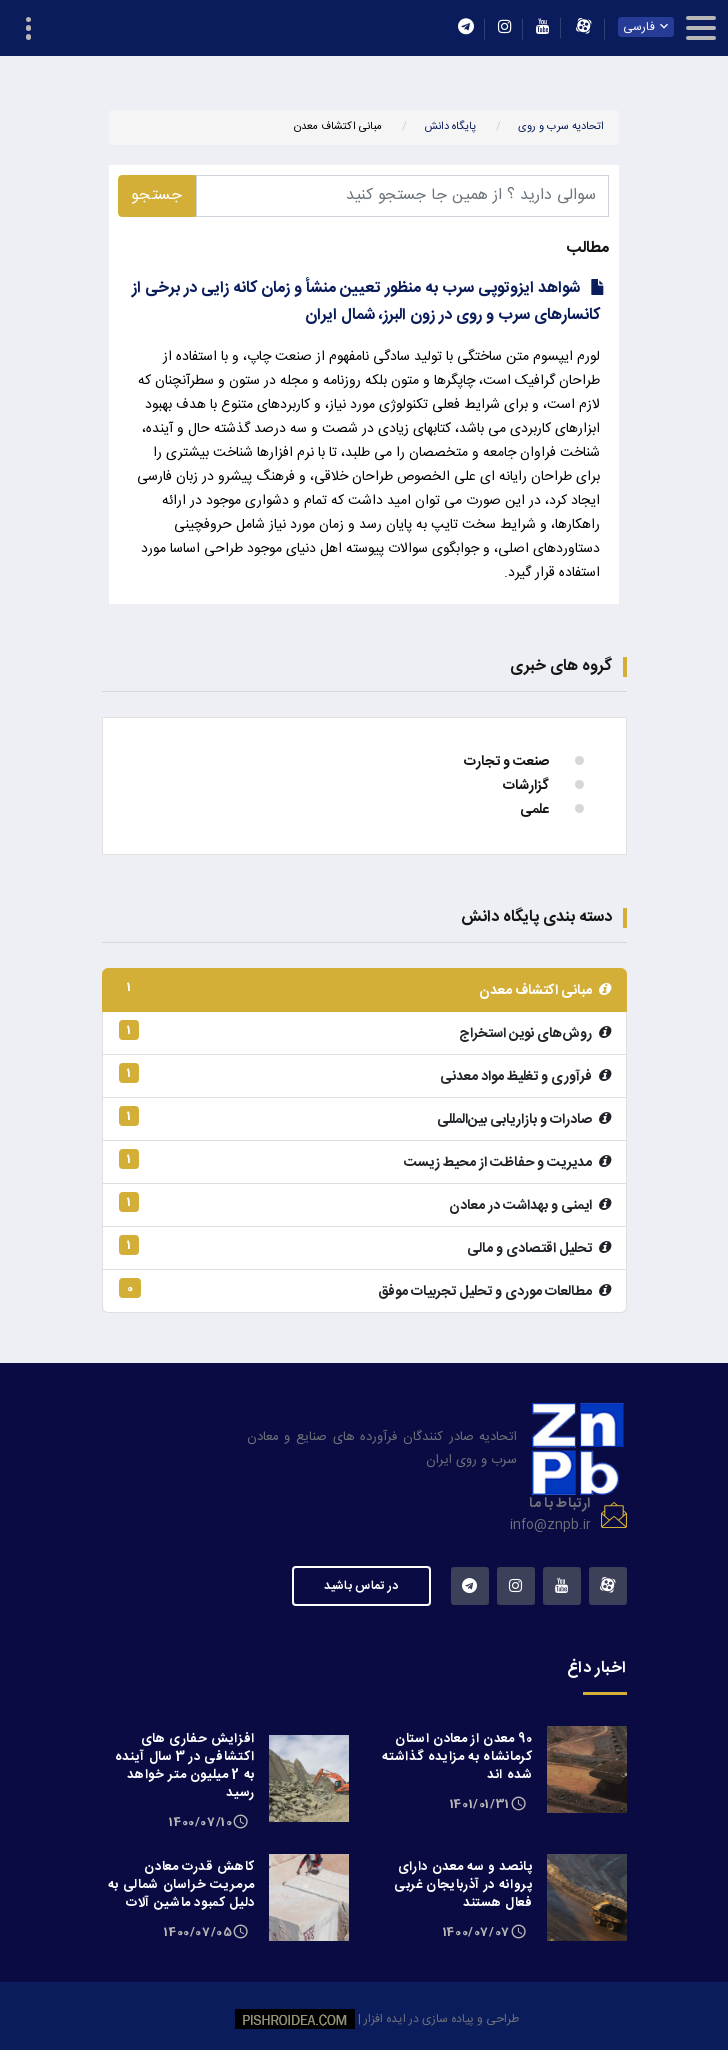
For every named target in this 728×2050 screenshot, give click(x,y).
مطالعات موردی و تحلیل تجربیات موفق (364, 1291)
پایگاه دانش (450, 127)
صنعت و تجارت (506, 762)
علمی (534, 810)
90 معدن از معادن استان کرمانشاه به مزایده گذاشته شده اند (457, 1757)
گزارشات (526, 786)
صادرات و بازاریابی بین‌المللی (364, 1119)
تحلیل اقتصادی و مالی (364, 1248)
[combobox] (646, 27)
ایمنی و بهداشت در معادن (364, 1205)
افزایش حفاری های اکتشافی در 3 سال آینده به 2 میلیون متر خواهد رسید (185, 1766)
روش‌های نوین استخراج (364, 1033)
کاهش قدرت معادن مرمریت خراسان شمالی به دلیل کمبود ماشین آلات (181, 1885)
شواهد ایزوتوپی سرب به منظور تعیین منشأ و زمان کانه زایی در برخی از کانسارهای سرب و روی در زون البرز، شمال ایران (366, 302)
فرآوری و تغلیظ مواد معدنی (364, 1076)
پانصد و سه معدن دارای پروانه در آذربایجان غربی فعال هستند (463, 1885)
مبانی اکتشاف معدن (364, 990)
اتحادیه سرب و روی (561, 127)
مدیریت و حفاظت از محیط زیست (364, 1162)
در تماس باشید (361, 1586)
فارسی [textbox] (639, 27)
